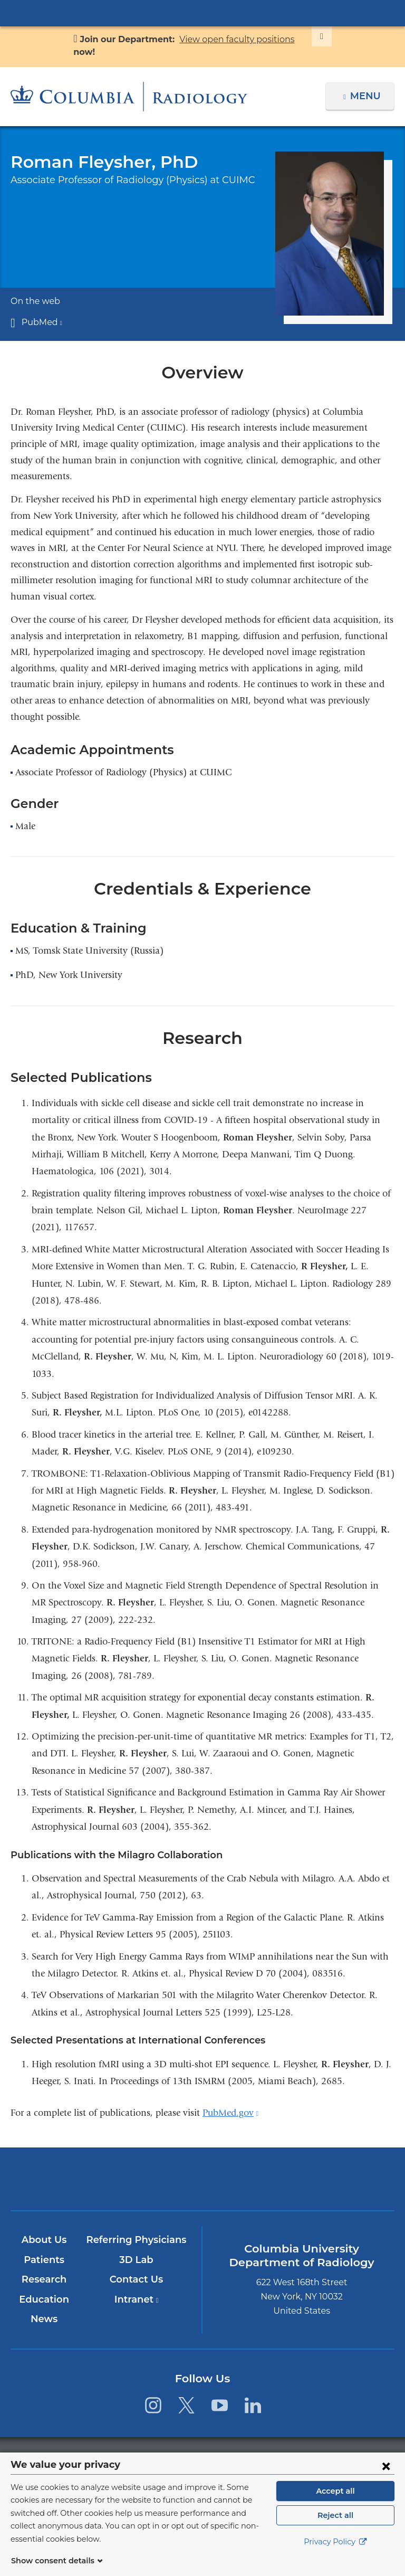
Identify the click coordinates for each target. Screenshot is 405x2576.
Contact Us (137, 2279)
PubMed (39, 322)
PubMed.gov (230, 2112)
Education (45, 2299)
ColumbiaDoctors (328, 2179)
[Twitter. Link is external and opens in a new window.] (186, 2405)
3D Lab (136, 2260)
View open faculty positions (233, 39)
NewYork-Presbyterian (202, 2183)
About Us (44, 2240)
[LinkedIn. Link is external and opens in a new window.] (253, 2405)
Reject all (335, 2528)
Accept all (335, 2503)
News (44, 2319)
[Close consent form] (386, 2478)
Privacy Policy (335, 2555)
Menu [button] (367, 96)
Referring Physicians (137, 2240)
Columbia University (224, 2458)
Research (44, 2279)
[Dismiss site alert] (309, 36)
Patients (44, 2260)
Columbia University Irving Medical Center (202, 12)
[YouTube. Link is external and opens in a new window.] (219, 2405)
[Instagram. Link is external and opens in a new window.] (152, 2405)
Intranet (137, 2299)
